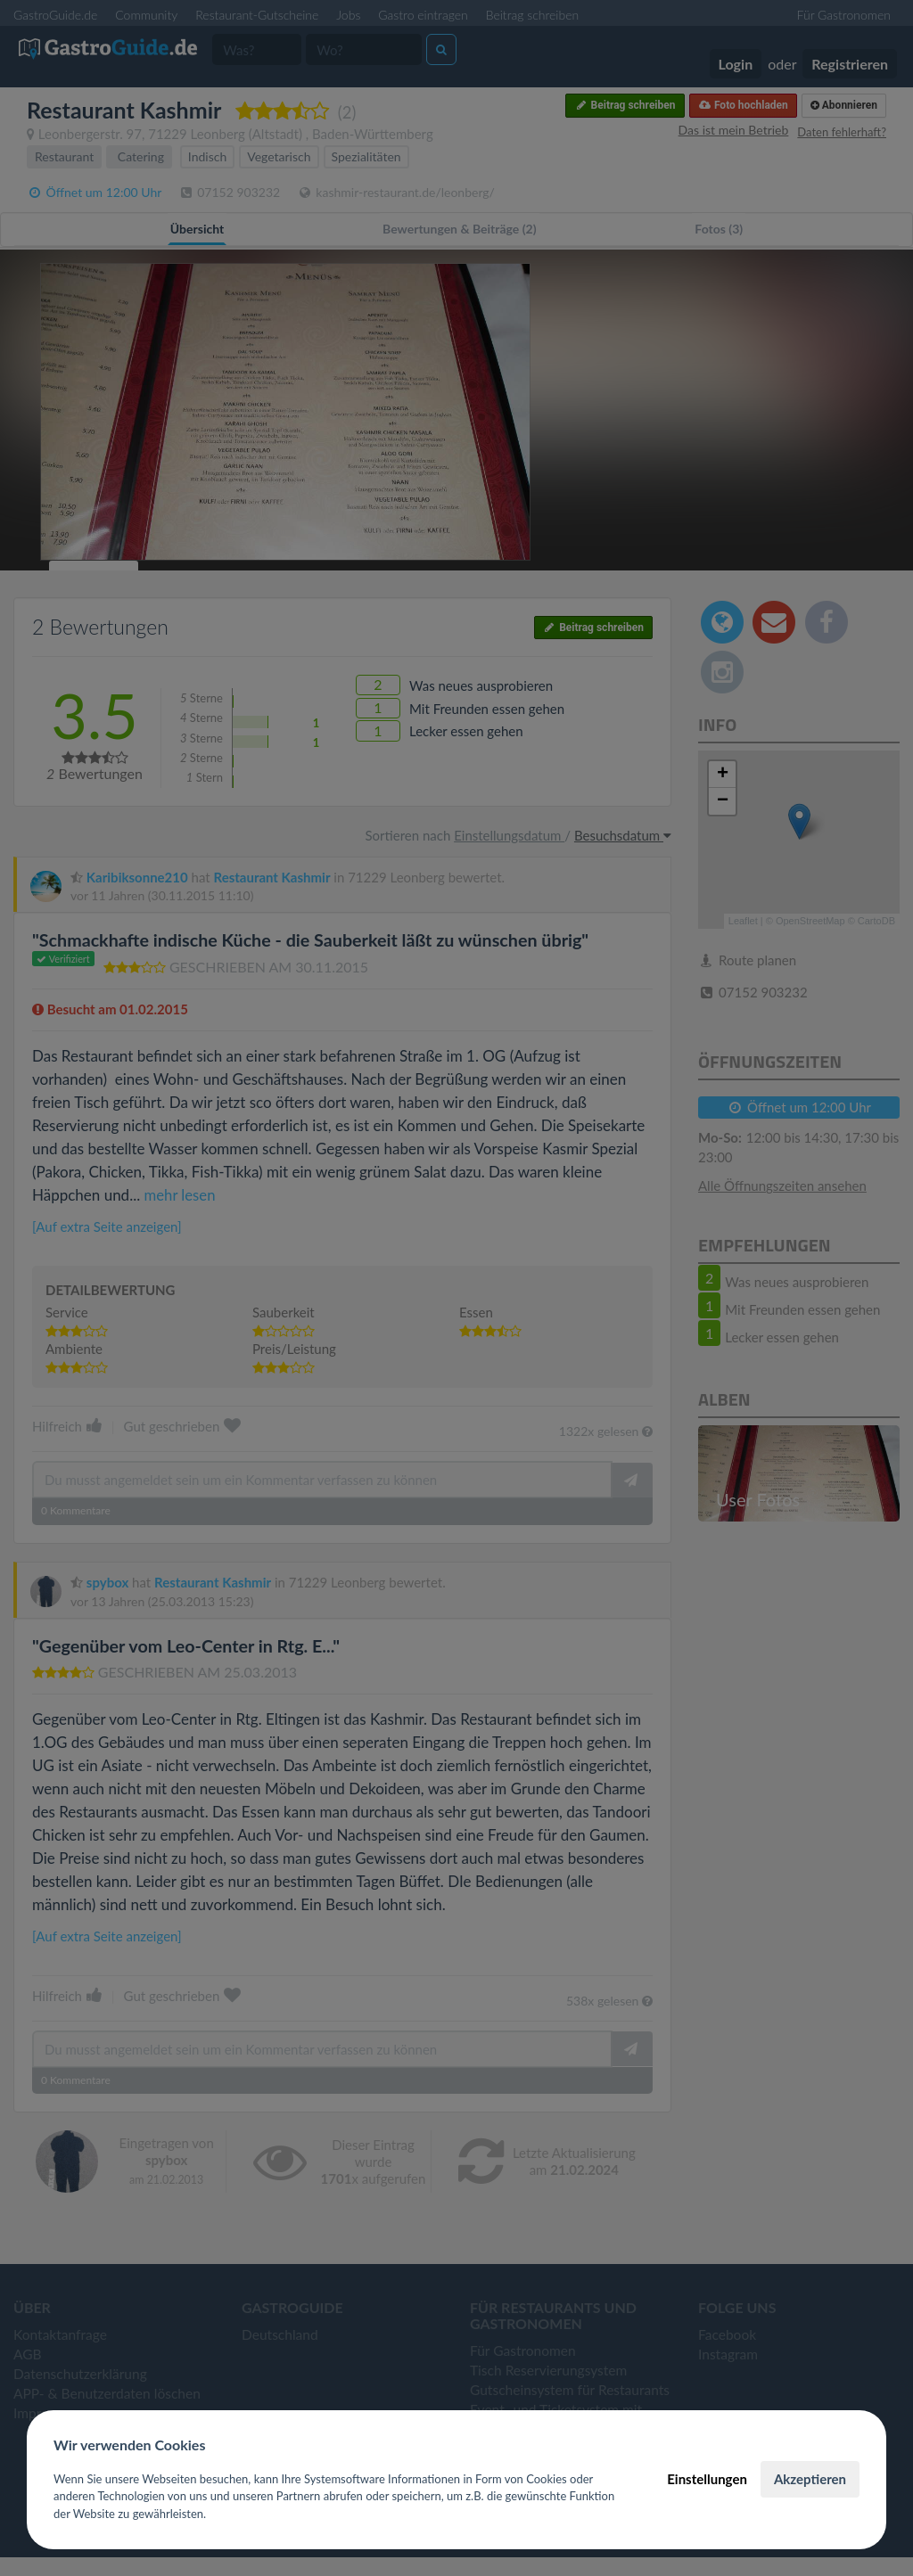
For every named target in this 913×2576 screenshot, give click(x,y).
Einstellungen (707, 2479)
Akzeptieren (810, 2479)
